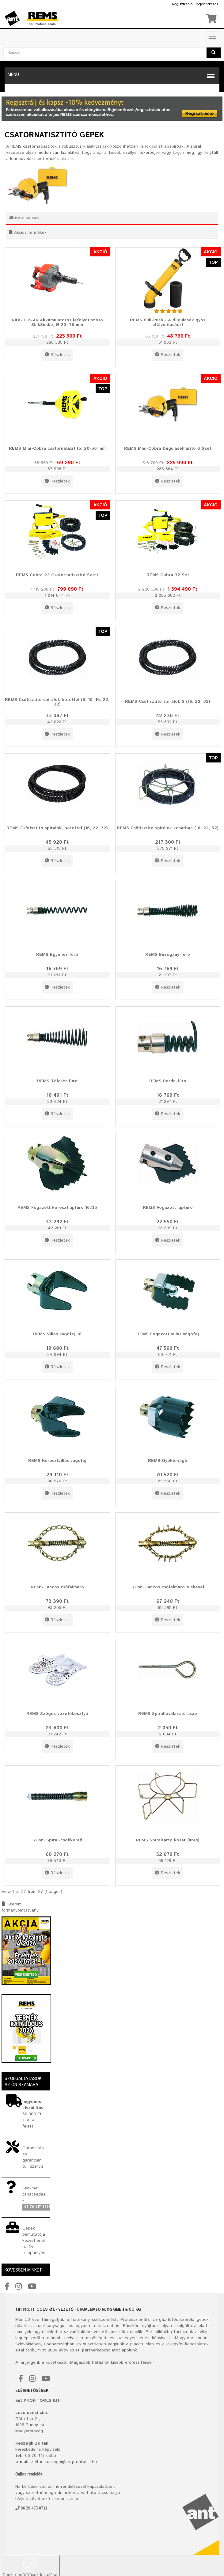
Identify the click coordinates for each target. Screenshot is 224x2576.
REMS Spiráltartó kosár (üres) (167, 1840)
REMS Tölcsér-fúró (57, 1081)
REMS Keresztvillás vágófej (57, 1461)
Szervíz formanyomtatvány (20, 1907)
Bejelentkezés (207, 4)
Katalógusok (24, 218)
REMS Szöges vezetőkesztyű (57, 1714)
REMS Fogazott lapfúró (168, 1208)
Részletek (57, 355)
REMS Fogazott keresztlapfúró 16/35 (57, 1208)
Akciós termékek (28, 232)
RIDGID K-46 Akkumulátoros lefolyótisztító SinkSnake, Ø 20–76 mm (57, 322)
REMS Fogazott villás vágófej (167, 1334)
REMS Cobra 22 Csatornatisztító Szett (57, 575)
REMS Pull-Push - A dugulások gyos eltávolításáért (167, 322)
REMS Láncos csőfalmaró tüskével (167, 1587)
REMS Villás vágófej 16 (57, 1334)
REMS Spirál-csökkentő (57, 1840)
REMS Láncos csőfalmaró (57, 1587)
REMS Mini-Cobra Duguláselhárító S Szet (167, 448)
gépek (203, 2320)
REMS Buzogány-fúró (167, 954)
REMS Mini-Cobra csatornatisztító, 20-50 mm (57, 448)
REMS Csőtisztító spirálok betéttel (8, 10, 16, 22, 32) (57, 702)
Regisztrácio (182, 4)
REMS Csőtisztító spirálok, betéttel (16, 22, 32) (57, 828)
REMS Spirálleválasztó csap (167, 1714)
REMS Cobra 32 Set (167, 575)
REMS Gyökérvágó (167, 1461)
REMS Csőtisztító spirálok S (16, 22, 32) (167, 701)
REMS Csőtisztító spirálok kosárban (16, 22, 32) (167, 828)
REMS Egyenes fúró (57, 954)
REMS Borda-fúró (167, 1081)
